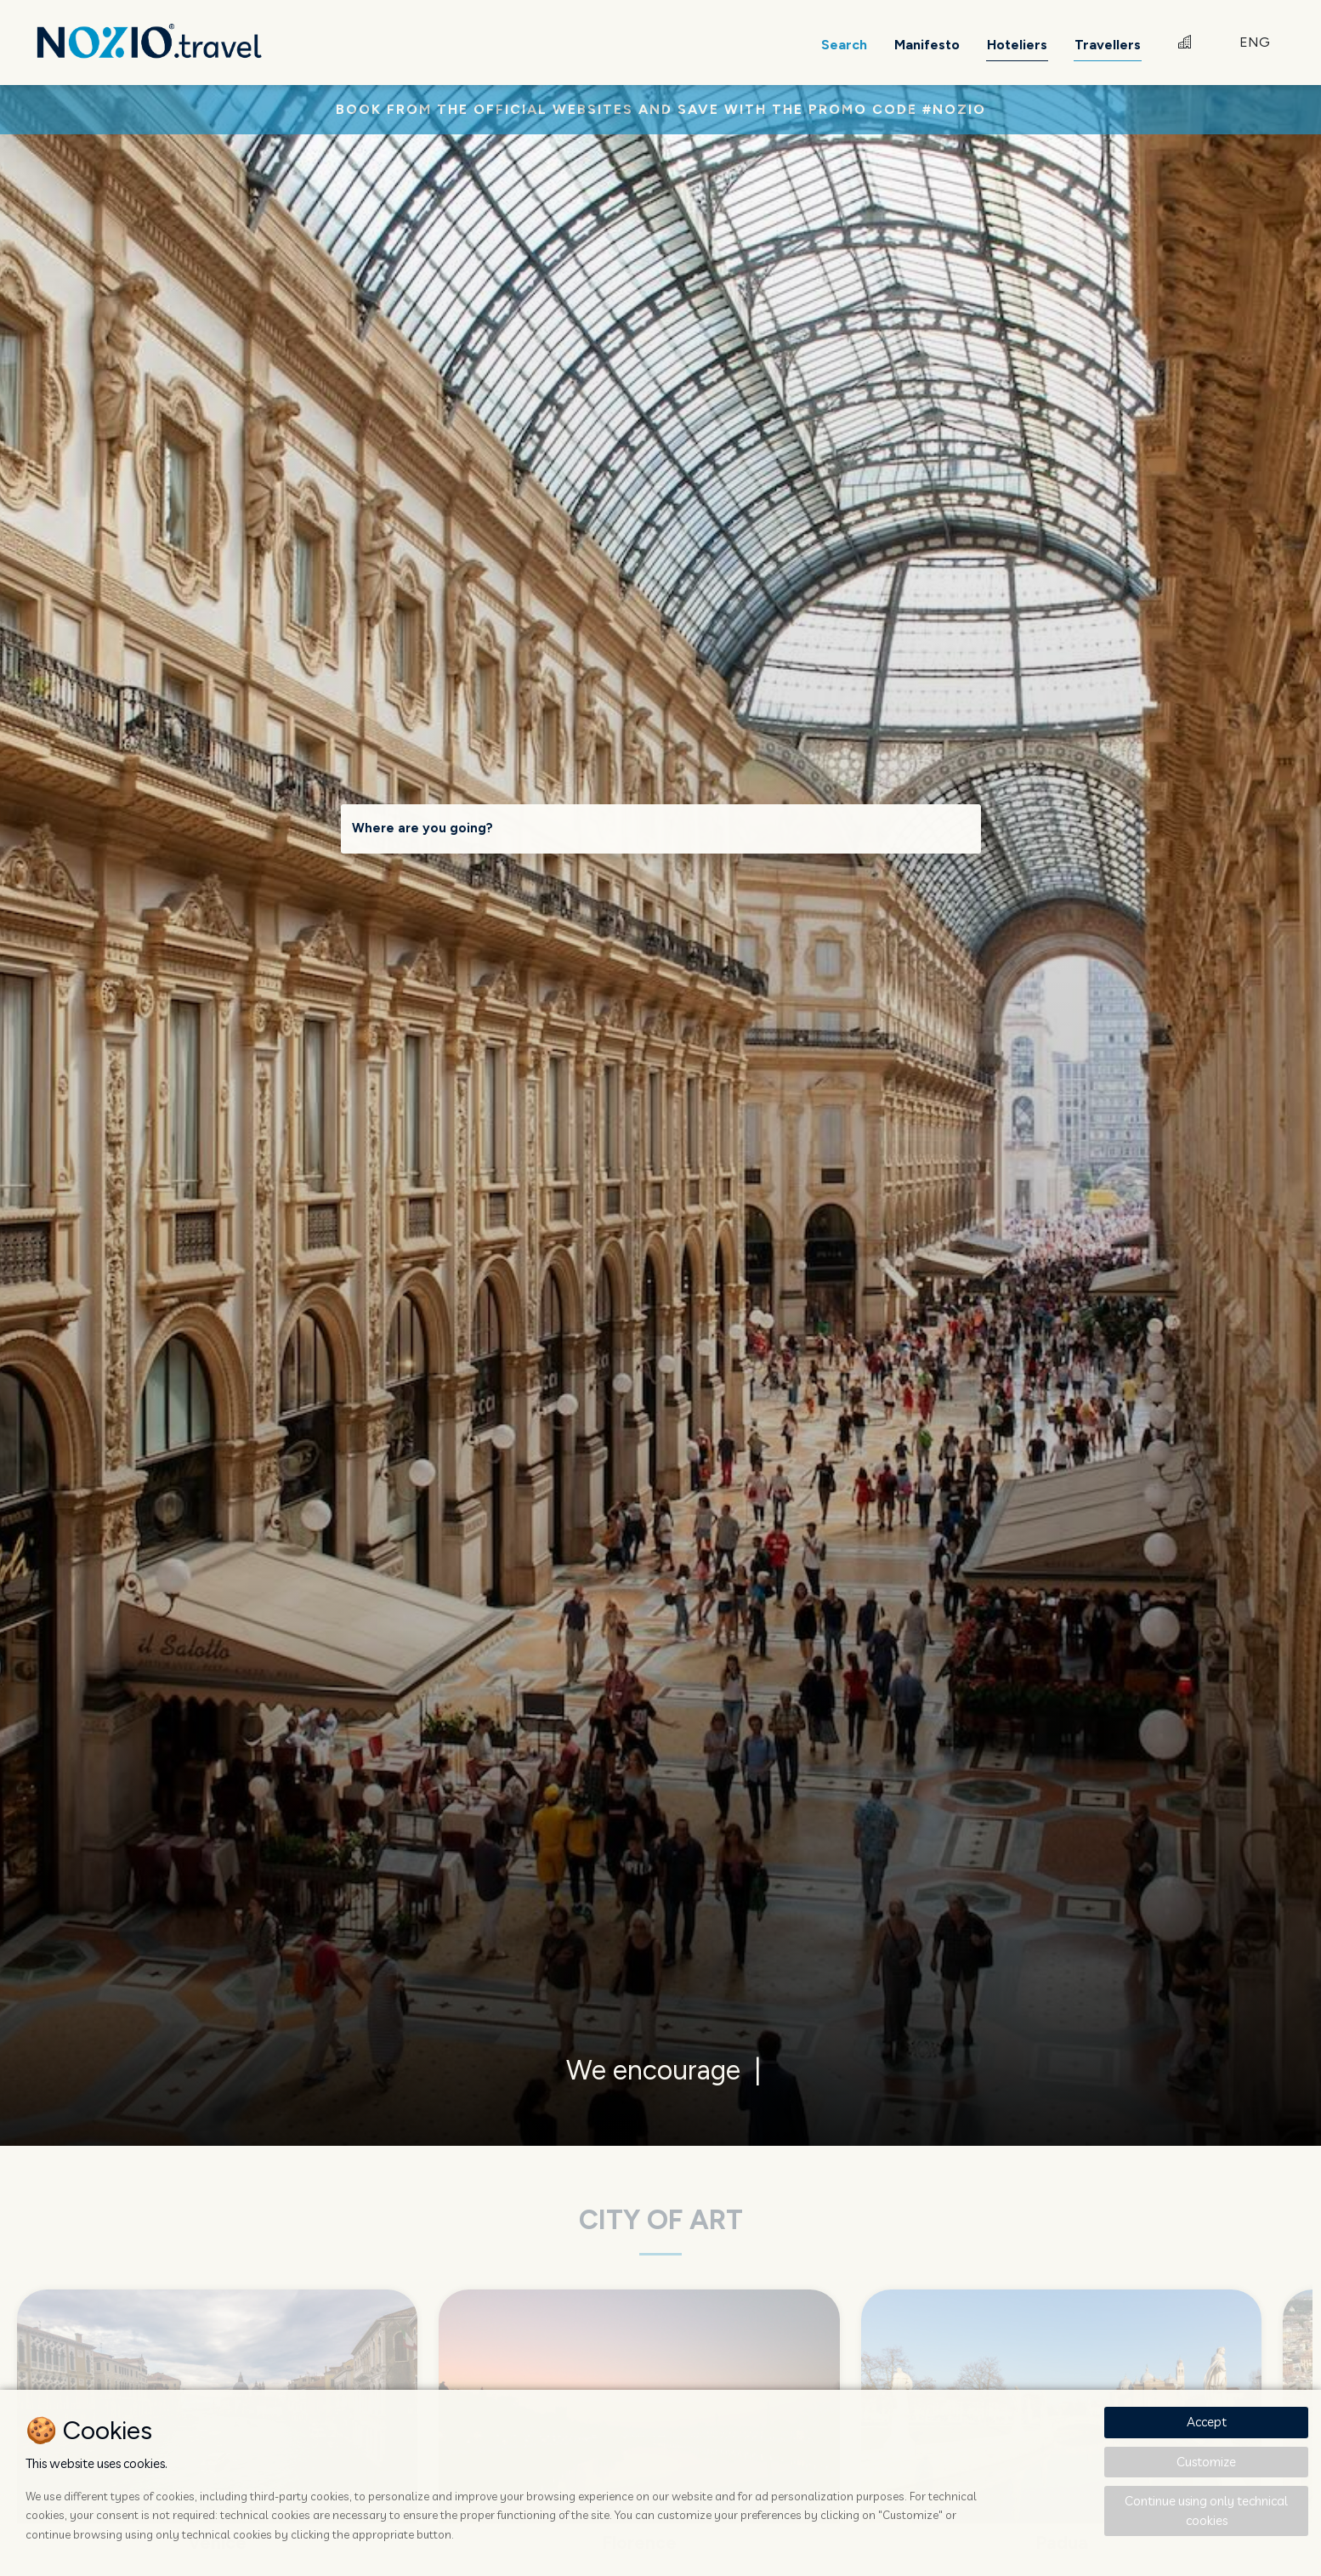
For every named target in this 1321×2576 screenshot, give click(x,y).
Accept (1207, 2422)
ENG (1254, 42)
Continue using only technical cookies (1206, 2510)
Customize (1206, 2462)
